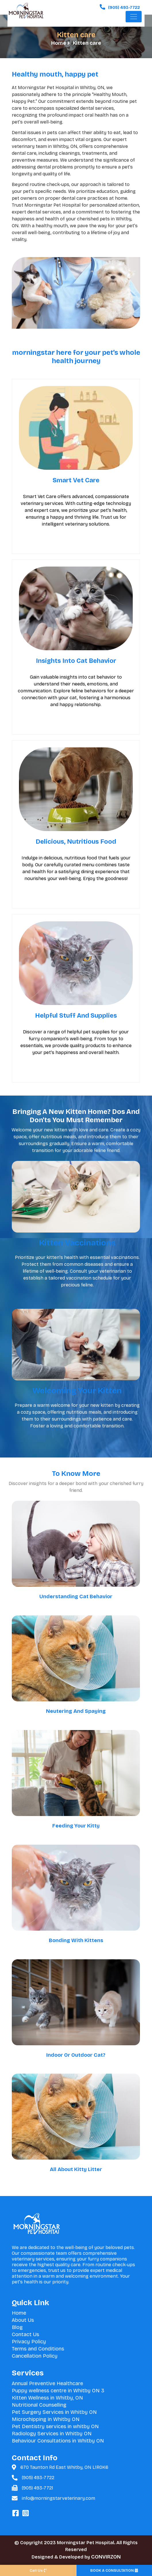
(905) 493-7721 (37, 2488)
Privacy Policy (29, 2341)
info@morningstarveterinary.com (58, 2498)
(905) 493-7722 (38, 2477)
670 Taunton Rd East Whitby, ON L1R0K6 (64, 2467)
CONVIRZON (106, 2557)
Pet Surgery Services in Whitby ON (54, 2412)
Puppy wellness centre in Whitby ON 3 (58, 2390)
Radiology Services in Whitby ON (52, 2433)
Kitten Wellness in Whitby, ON (47, 2398)
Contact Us (25, 2334)
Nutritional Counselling (39, 2405)
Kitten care (87, 43)
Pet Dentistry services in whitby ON (55, 2426)
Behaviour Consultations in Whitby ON (58, 2441)
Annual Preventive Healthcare (47, 2383)
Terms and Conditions (38, 2349)
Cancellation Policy (34, 2356)
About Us (23, 2320)
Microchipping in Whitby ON (46, 2419)
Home (59, 43)
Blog (17, 2327)
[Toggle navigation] (134, 18)
